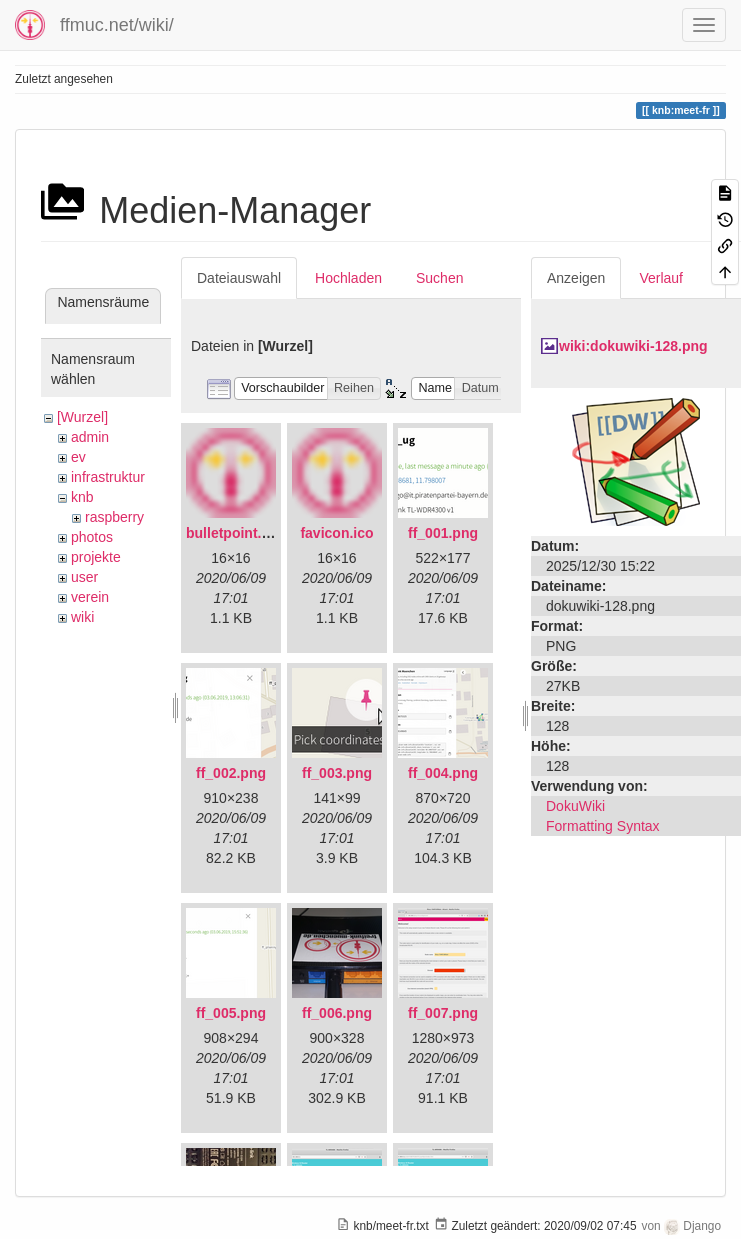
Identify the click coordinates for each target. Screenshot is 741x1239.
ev (78, 457)
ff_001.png (443, 533)
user (84, 577)
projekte (96, 557)
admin (90, 437)
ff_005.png (231, 1013)
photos (92, 537)
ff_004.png (443, 773)
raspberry (114, 517)
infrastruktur (108, 477)
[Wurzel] (82, 417)
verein (90, 597)
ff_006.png (337, 1013)
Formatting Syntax (603, 826)
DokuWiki (575, 806)
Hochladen (348, 278)
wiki (82, 617)
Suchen (439, 278)
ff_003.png (337, 773)
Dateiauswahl (239, 278)
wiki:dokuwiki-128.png (633, 346)
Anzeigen (576, 278)
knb (82, 497)
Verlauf (661, 278)
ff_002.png (231, 773)
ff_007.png (443, 1013)
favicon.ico (336, 533)
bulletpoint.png (236, 533)
